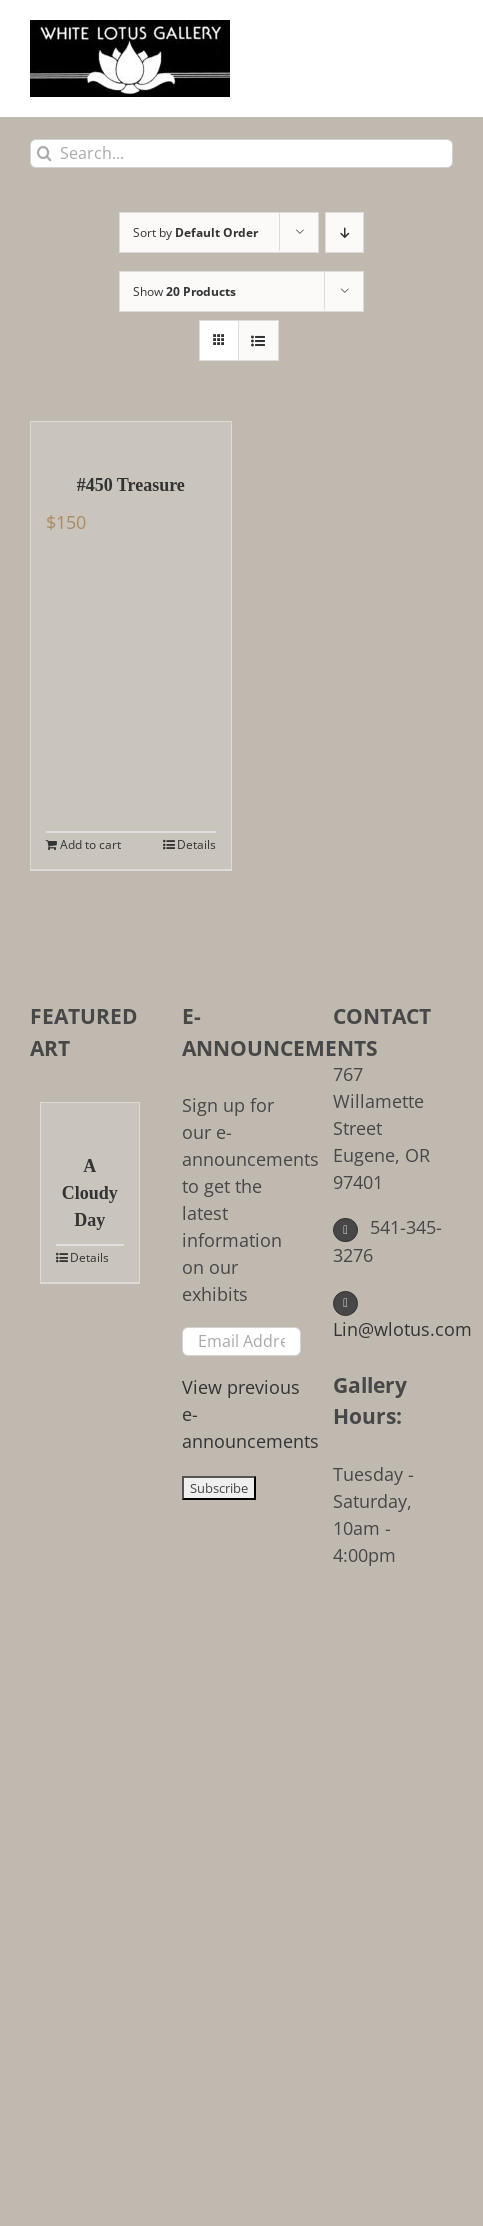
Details (196, 844)
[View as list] (258, 340)
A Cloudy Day (90, 1193)
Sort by (195, 232)
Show (184, 291)
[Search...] (241, 153)
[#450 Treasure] (131, 437)
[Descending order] (344, 232)
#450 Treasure (131, 485)
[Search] (44, 153)
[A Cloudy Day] (90, 1118)
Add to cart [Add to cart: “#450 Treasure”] (90, 844)
